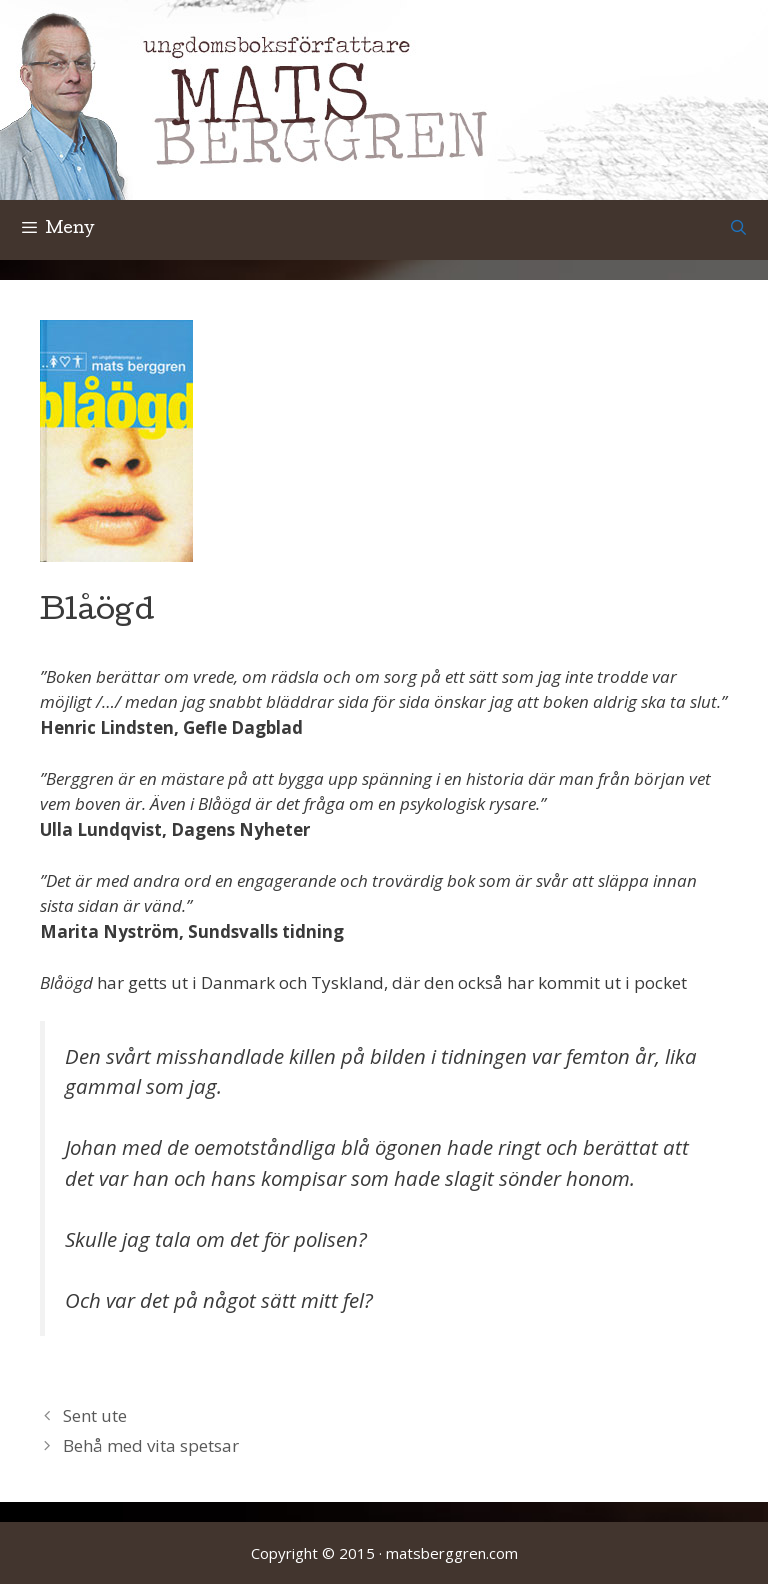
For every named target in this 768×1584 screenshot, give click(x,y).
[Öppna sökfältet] (738, 230)
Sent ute (95, 1415)
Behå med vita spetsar (151, 1445)
